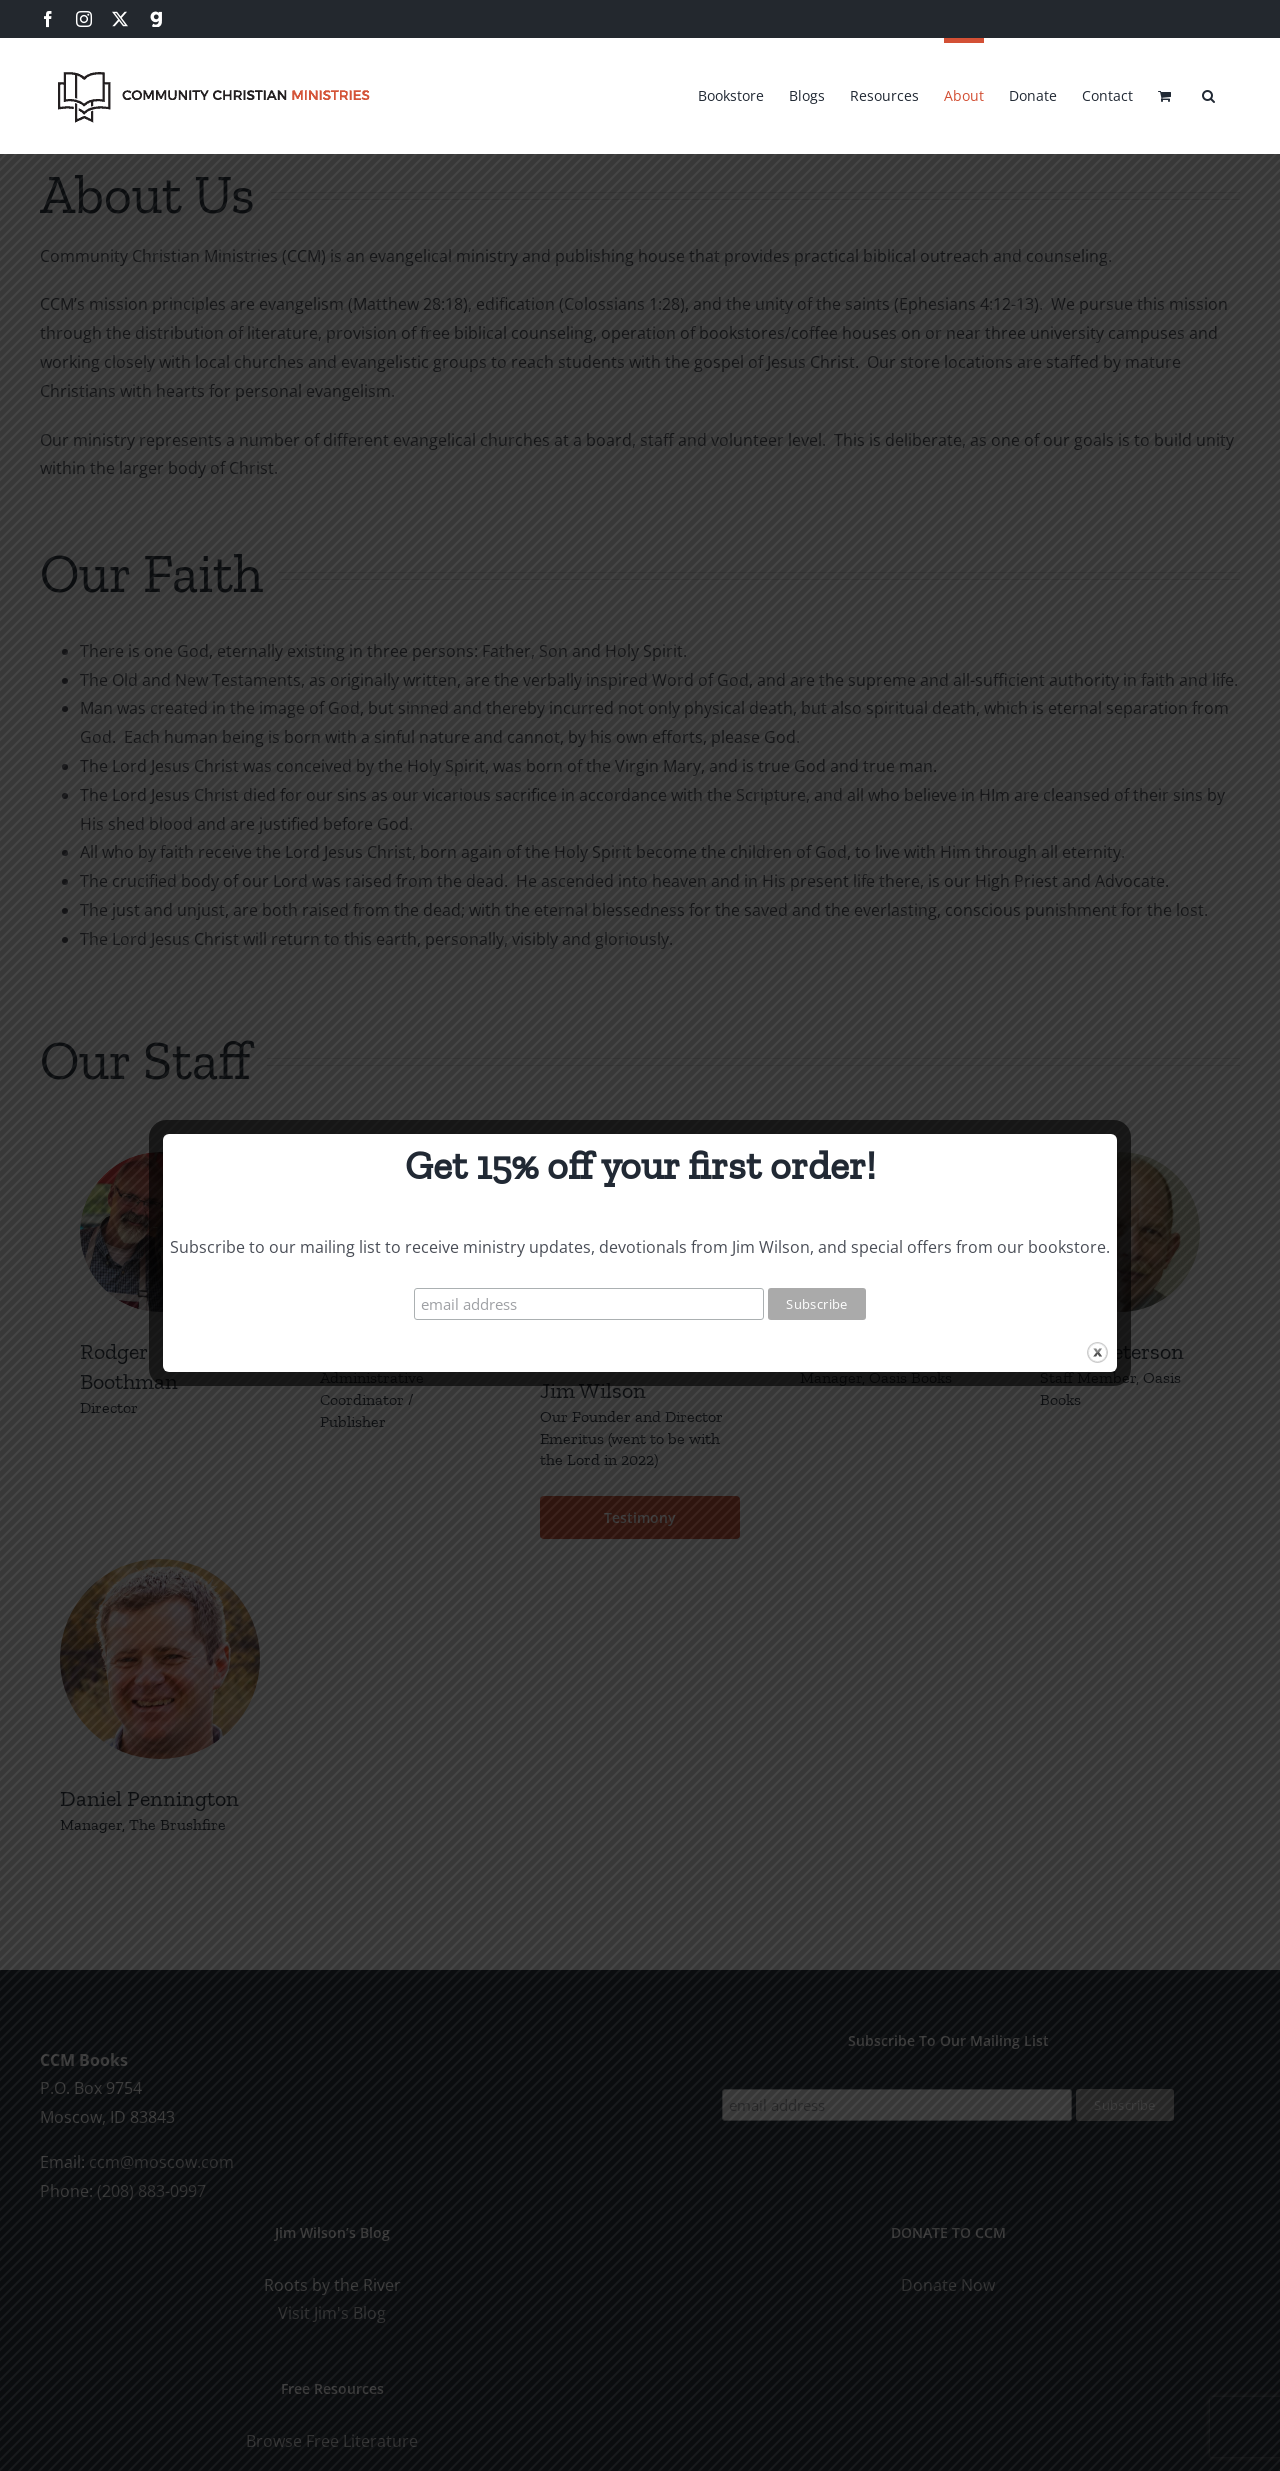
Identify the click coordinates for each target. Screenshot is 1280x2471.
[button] (1208, 93)
